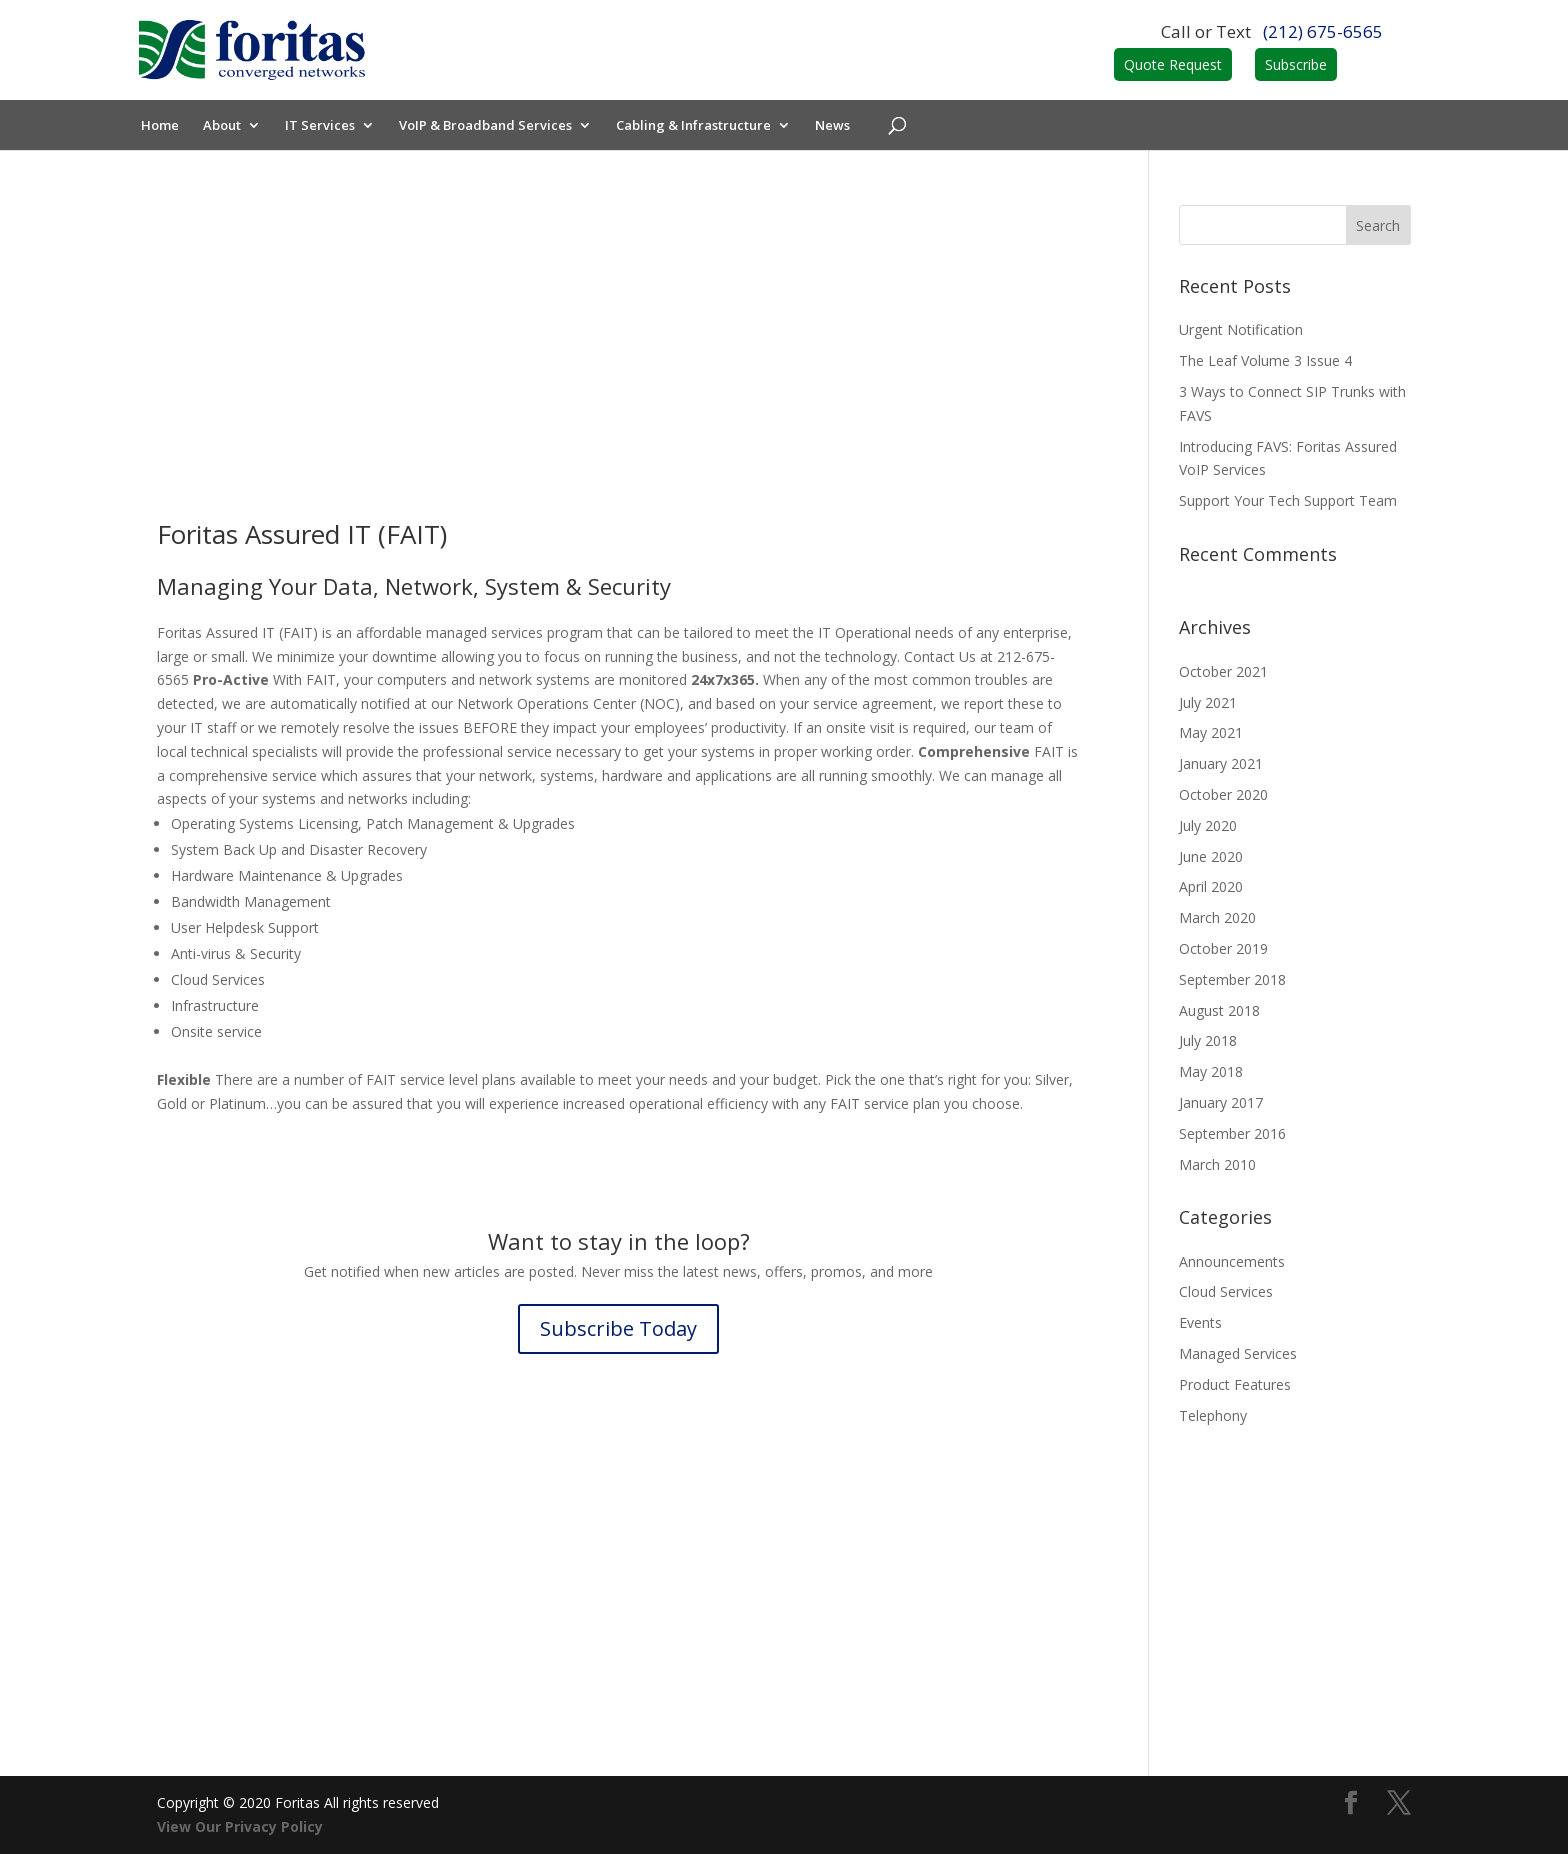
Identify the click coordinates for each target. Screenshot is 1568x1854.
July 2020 (1208, 825)
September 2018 (1232, 979)
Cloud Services (1226, 1291)
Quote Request (1173, 64)
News (835, 126)
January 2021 (1221, 763)
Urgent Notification (1241, 329)
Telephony (1213, 1415)
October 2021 (1223, 671)
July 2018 (1208, 1040)
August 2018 (1219, 1010)
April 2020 (1211, 886)
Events (1200, 1322)
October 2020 (1223, 794)
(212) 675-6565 (1323, 31)
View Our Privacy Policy (240, 1826)
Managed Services (1238, 1353)
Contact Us (618, 1587)
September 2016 (1232, 1133)
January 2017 (1221, 1102)
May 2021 (1211, 732)
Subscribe (1296, 64)
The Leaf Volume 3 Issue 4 (1265, 360)
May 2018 (1211, 1071)
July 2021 (1208, 702)
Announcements (1232, 1261)
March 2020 (1217, 917)
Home (163, 126)
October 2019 (1223, 948)
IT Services (323, 126)
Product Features (1235, 1384)
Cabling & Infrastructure (696, 126)
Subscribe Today (618, 1328)
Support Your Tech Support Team (1288, 500)
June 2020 (1211, 856)
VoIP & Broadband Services (488, 126)
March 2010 (1217, 1164)
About (225, 126)
